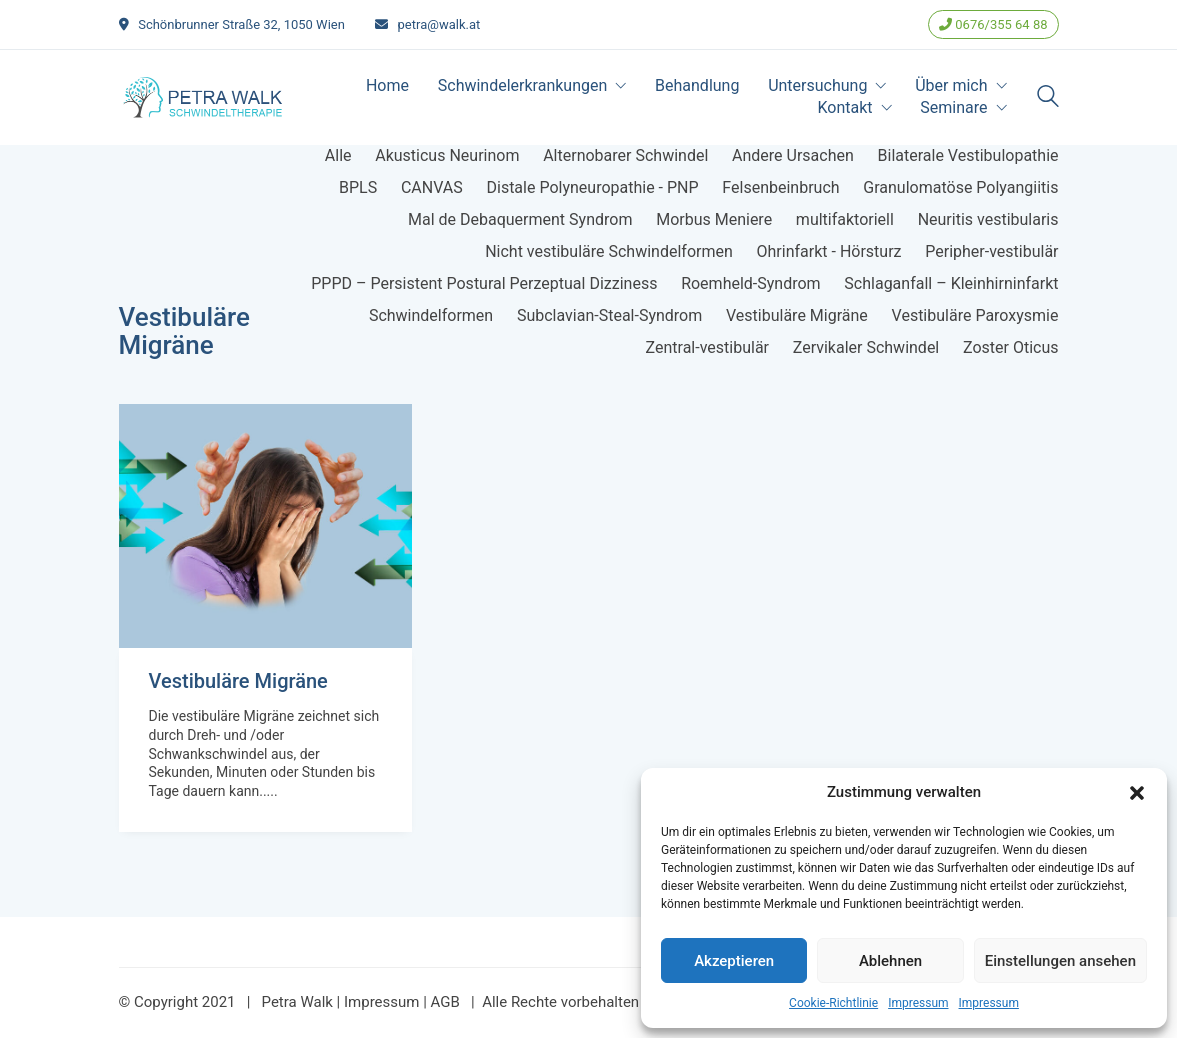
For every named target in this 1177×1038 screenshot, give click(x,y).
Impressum (918, 1003)
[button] (1137, 793)
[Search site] (1048, 99)
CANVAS (432, 187)
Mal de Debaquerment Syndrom (520, 219)
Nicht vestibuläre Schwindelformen (609, 251)
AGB (445, 1002)
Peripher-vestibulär (991, 251)
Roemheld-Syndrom (750, 283)
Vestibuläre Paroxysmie (975, 315)
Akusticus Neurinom (447, 155)
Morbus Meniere (714, 219)
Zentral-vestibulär (707, 347)
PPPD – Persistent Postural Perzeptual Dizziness (484, 283)
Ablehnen (890, 961)
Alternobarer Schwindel (625, 155)
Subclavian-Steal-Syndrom (609, 315)
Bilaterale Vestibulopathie (968, 155)
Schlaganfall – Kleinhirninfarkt (951, 283)
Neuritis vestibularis (988, 219)
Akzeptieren (734, 961)
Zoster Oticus (1011, 347)
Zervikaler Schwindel (866, 347)
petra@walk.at (439, 24)
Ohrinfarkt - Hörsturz (829, 251)
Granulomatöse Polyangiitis (960, 187)
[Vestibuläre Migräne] (265, 526)
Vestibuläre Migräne (797, 315)
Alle (338, 155)
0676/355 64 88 (993, 24)
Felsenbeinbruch (780, 187)
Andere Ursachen (793, 155)
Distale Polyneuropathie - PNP (592, 187)
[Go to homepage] (204, 97)
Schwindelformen (431, 315)
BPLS (358, 187)
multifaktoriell (845, 219)
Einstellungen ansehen (1060, 961)
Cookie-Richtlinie (833, 1003)
